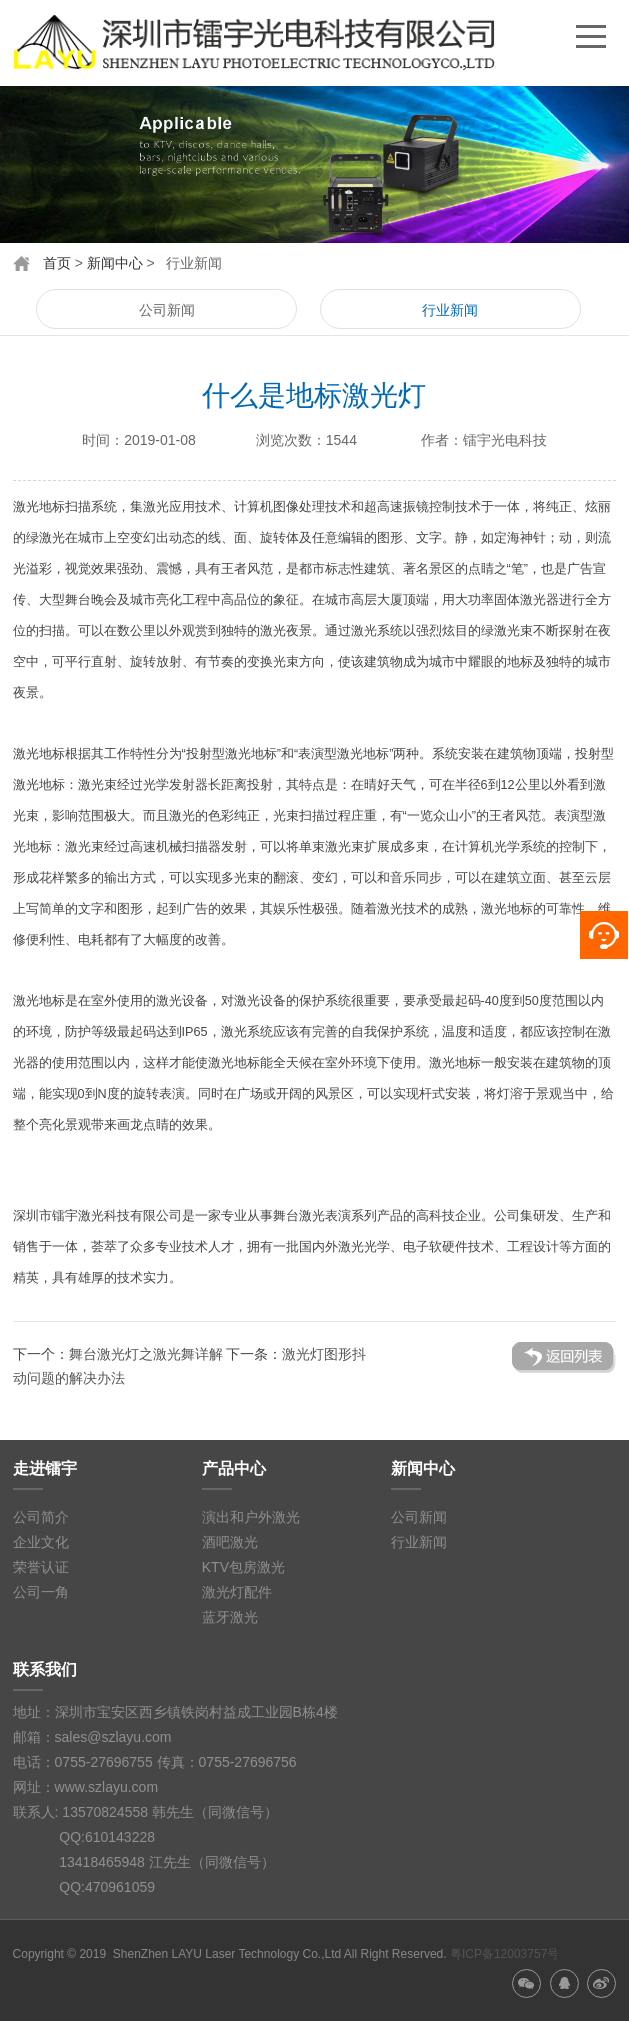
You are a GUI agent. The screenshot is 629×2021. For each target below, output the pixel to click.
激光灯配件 (237, 1592)
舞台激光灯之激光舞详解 (146, 1354)
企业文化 (41, 1542)
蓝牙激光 (230, 1617)
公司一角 (41, 1592)
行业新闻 (450, 310)
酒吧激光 (230, 1542)
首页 (57, 263)
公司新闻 (167, 310)
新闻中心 (115, 263)
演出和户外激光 (251, 1517)
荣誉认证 (41, 1567)
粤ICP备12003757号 (504, 1954)
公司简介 (41, 1517)
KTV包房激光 (243, 1567)
